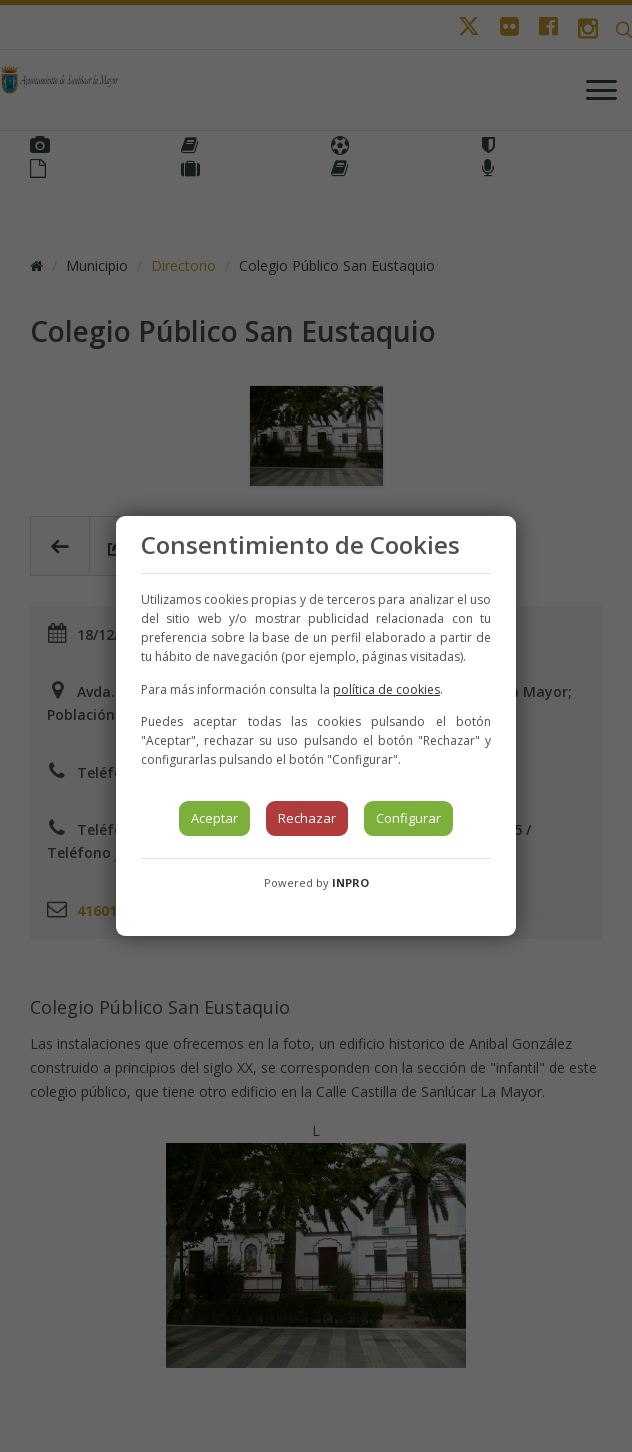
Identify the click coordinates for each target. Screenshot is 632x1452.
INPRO (350, 882)
